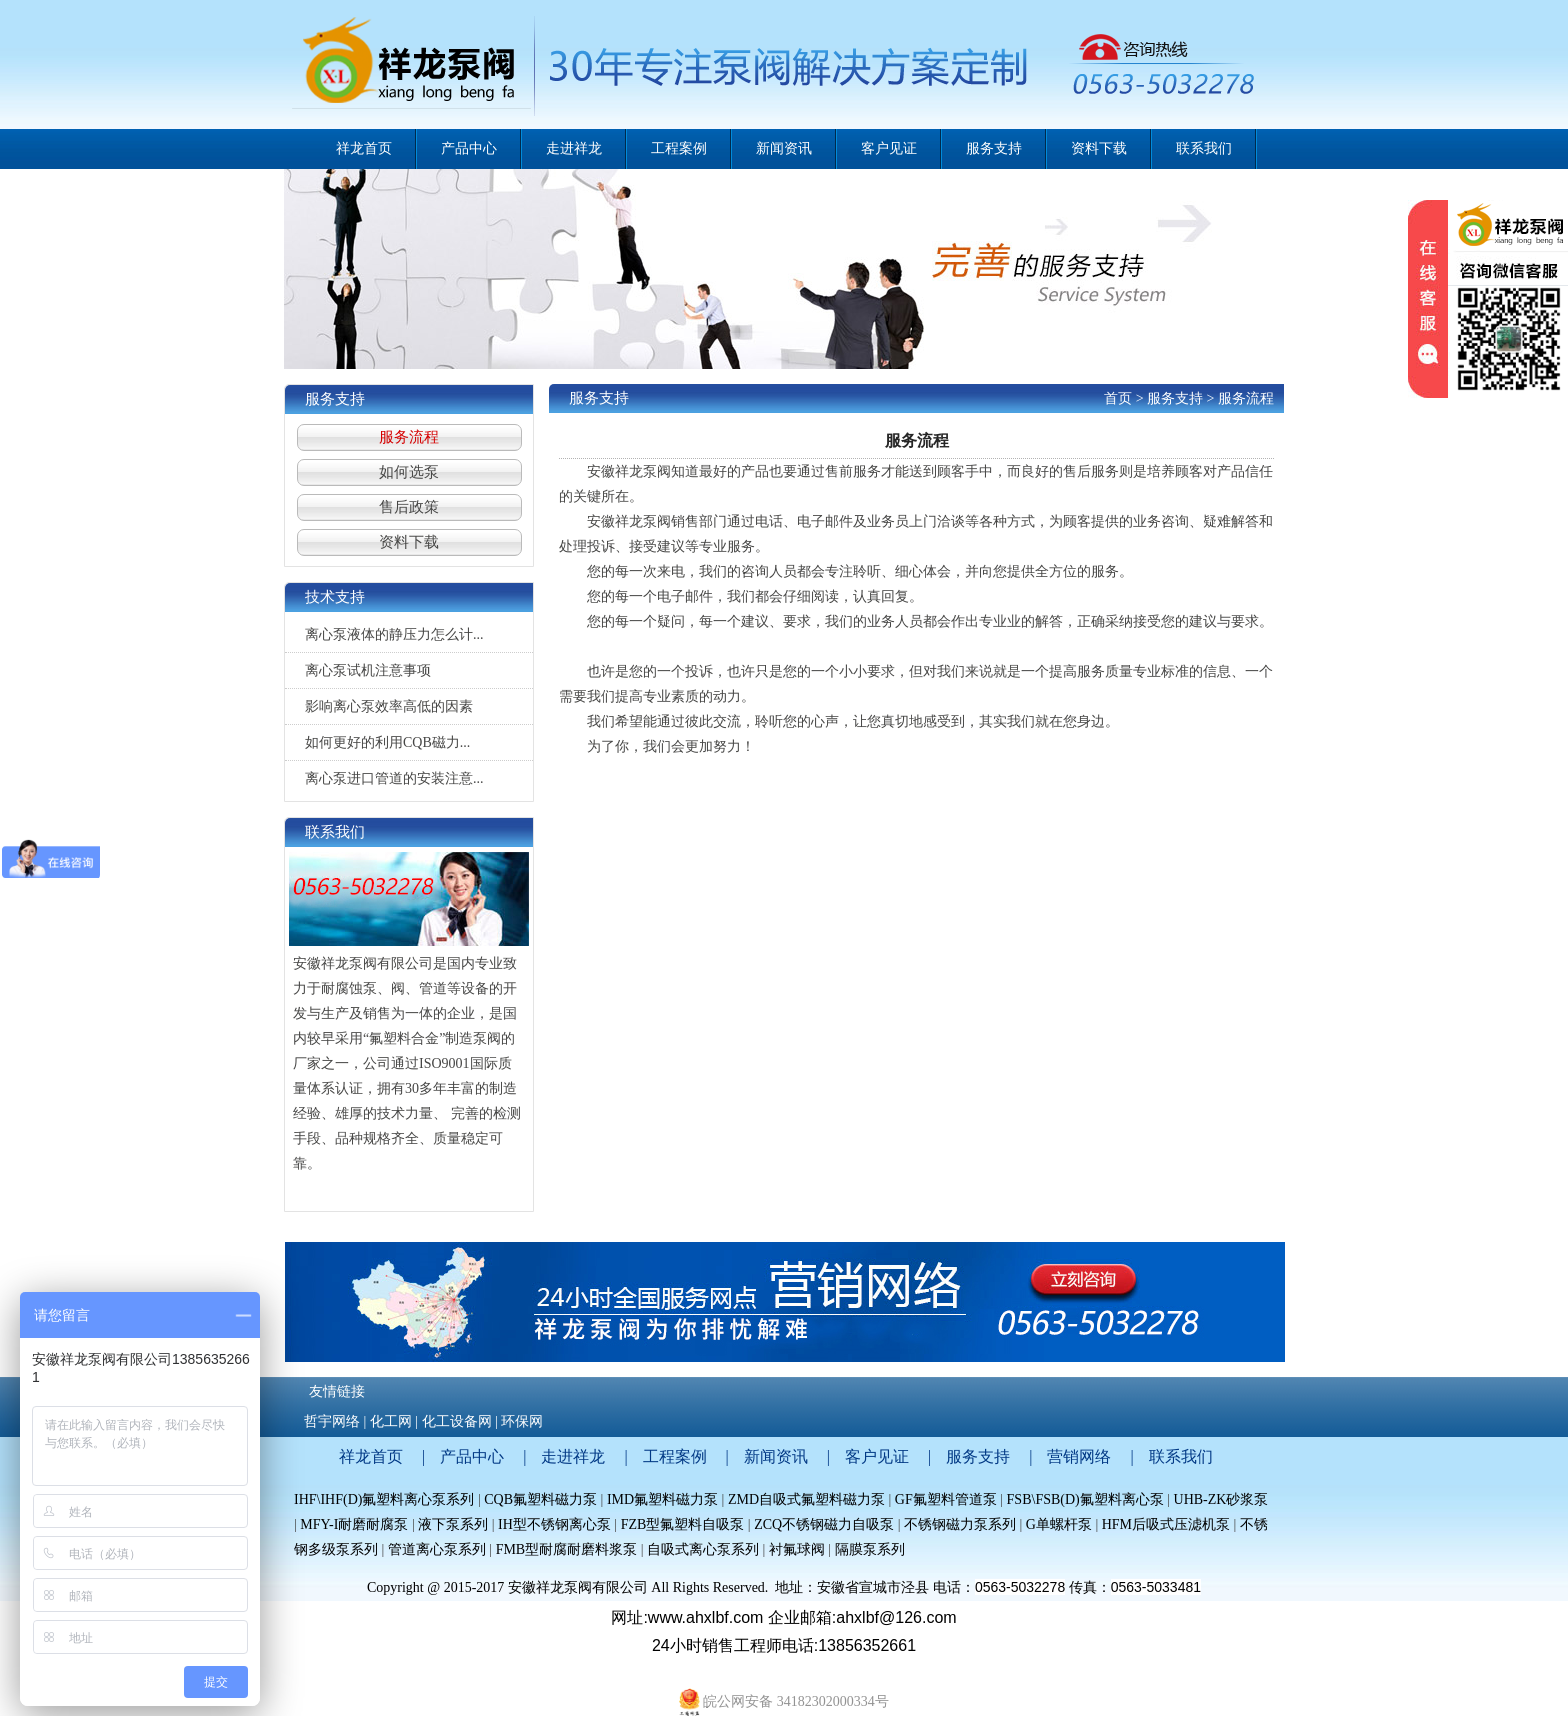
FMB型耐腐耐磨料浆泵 (567, 1549)
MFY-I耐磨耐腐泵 (354, 1524)
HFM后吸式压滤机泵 (1166, 1524)
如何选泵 (409, 472)
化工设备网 (457, 1421)
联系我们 (1181, 1456)
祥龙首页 (364, 148)
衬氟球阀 (797, 1549)
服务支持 (1175, 398)
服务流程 (409, 437)
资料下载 (409, 542)
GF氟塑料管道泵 (946, 1499)
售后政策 (409, 507)
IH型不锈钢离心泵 (554, 1524)
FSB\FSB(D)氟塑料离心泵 (1085, 1499)
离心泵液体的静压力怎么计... (394, 634)
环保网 (522, 1421)
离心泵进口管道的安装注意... (394, 778)
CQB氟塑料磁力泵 (540, 1499)
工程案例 (675, 1456)
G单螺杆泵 (1059, 1524)
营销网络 (1079, 1456)
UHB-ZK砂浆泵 (1221, 1499)
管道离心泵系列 (437, 1549)
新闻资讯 (776, 1456)
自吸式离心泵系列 (703, 1549)
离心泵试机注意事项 (368, 670)
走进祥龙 (573, 1456)
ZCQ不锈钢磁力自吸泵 (824, 1524)
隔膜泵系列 (870, 1549)
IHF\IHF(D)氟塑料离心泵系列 (384, 1499)
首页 (1118, 398)
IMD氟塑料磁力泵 (662, 1499)
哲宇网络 (332, 1421)
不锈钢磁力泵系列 (960, 1524)
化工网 (391, 1421)
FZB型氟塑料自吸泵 (683, 1524)
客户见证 (877, 1456)
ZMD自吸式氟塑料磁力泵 (806, 1499)
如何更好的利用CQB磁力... (387, 742)
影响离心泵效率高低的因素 (389, 706)
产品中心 (472, 1456)
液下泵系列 (455, 1524)
